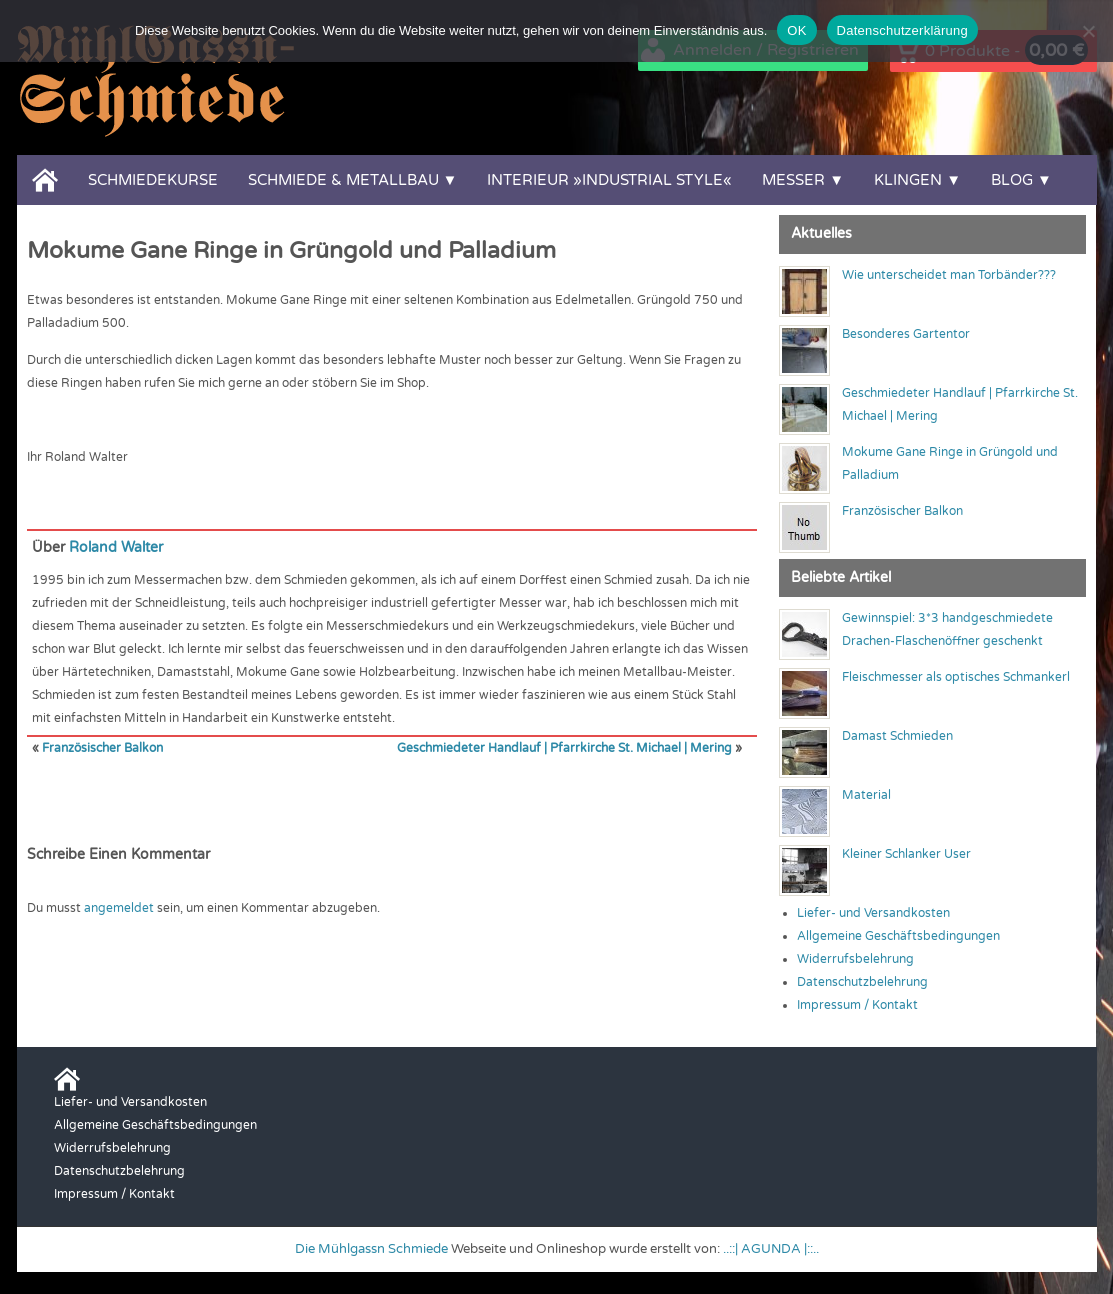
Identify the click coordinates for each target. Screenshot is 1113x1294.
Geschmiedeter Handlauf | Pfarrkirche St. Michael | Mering (564, 748)
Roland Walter (116, 547)
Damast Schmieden (897, 736)
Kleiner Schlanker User (906, 854)
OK (796, 30)
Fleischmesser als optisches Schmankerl (956, 677)
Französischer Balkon (102, 748)
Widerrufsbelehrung (855, 959)
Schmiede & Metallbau (343, 180)
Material (866, 795)
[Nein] (1088, 31)
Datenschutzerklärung (902, 30)
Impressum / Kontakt (857, 1005)
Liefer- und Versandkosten (873, 913)
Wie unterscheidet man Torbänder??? (949, 275)
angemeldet (119, 908)
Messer (793, 180)
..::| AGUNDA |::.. (771, 1249)
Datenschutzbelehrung (862, 982)
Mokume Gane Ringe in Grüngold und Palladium (291, 251)
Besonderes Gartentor (906, 334)
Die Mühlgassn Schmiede (371, 1249)
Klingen (908, 180)
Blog (1012, 180)
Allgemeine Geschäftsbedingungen (898, 936)
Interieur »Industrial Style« (609, 180)
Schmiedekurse (153, 180)
